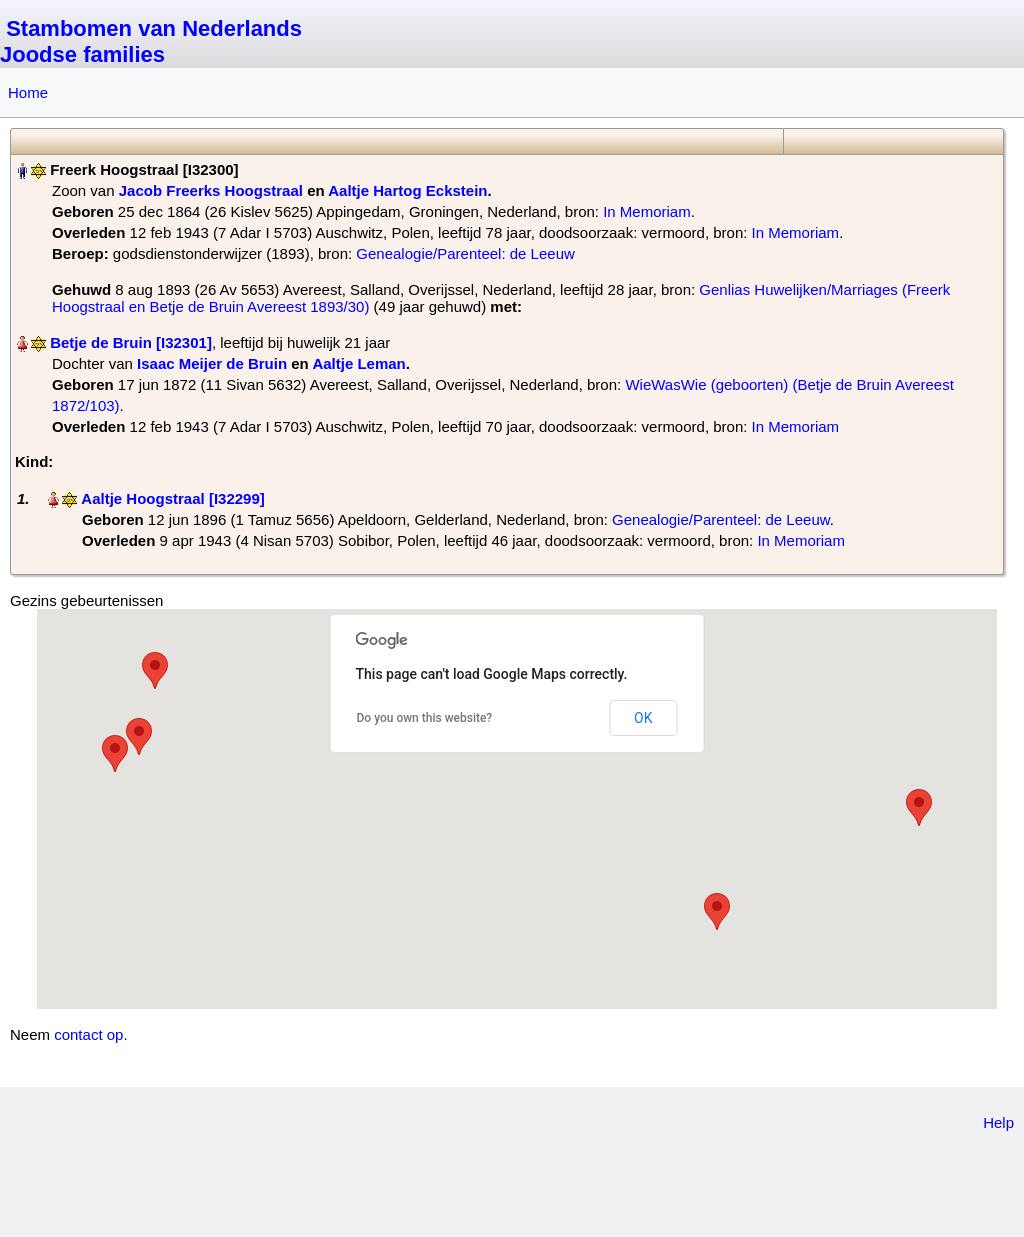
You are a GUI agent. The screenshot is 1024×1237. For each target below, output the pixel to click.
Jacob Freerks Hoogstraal (211, 190)
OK (643, 718)
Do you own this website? (425, 718)
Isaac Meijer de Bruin (212, 363)
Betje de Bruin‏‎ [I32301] (131, 342)
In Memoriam (647, 211)
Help (998, 1122)
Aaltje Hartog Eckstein (407, 190)
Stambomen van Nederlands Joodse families (151, 41)
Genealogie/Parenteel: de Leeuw (465, 253)
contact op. (90, 1034)
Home (28, 92)
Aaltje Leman (358, 363)
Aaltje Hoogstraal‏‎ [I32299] (172, 498)
